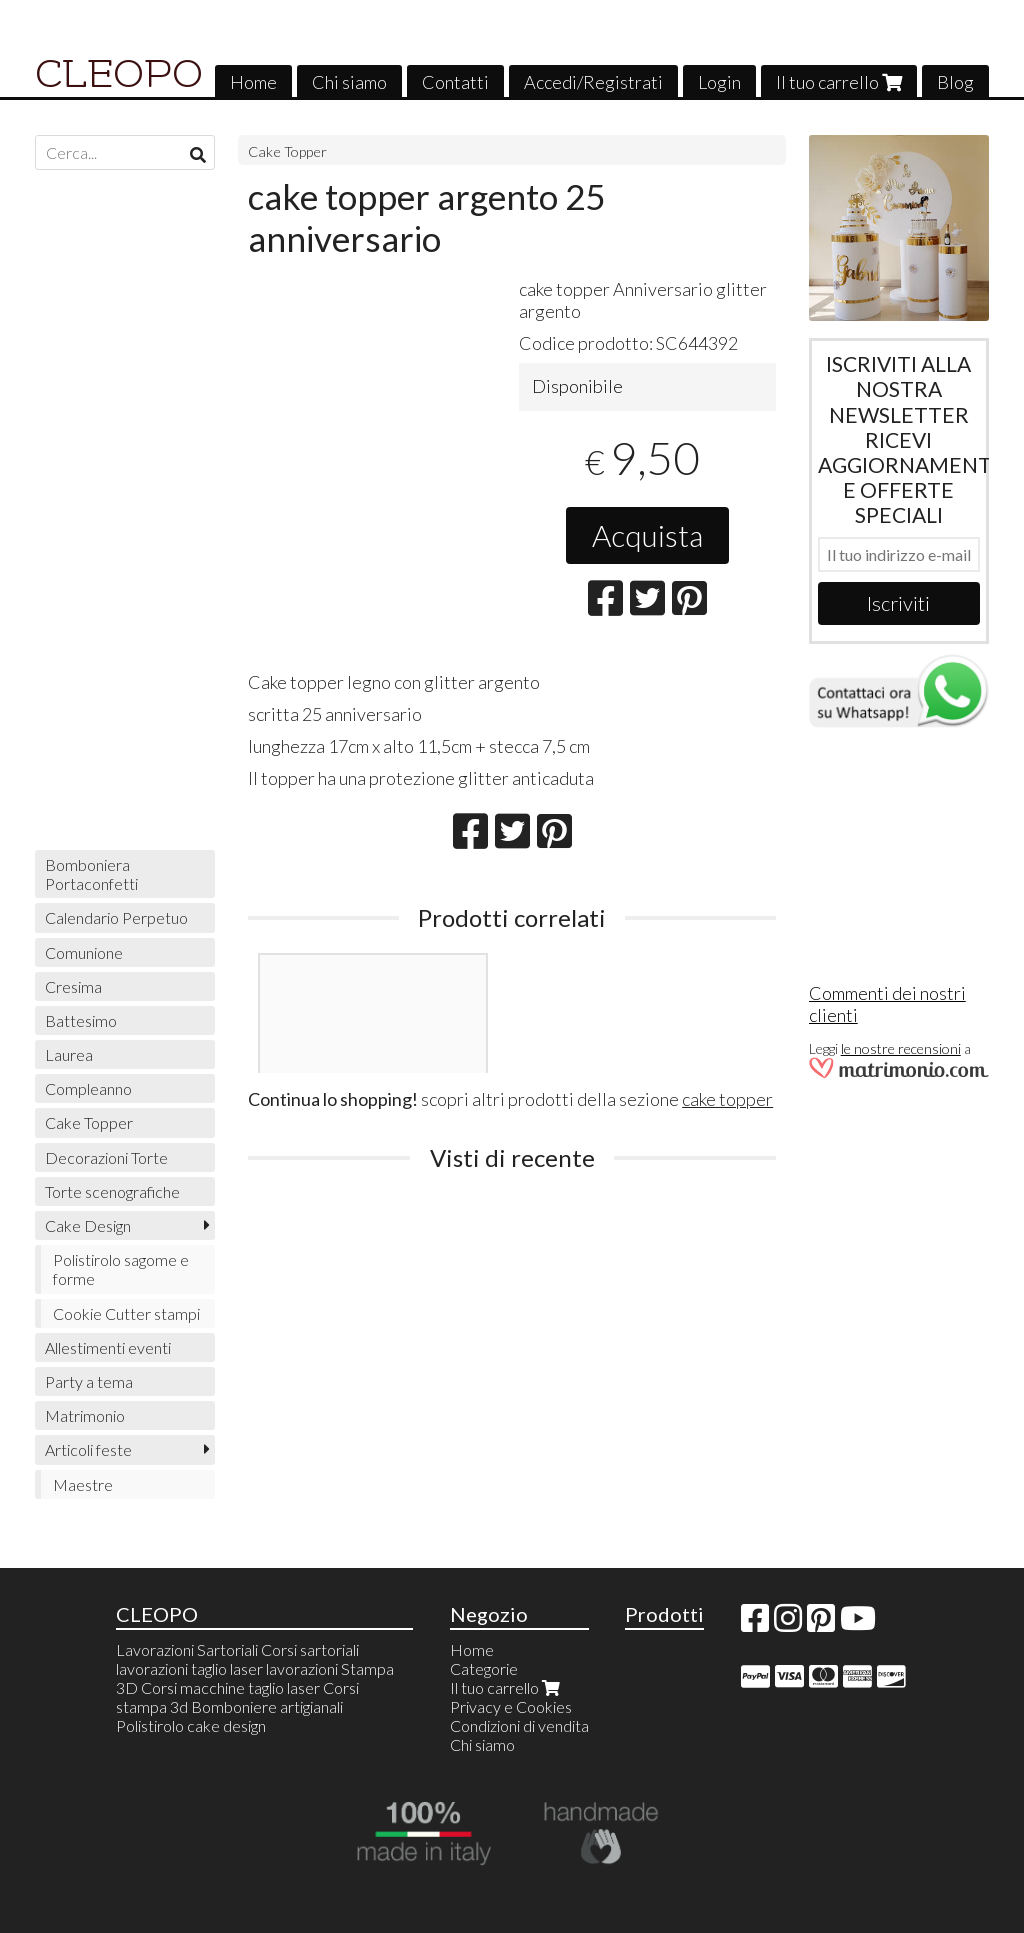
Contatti (455, 82)
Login (719, 82)
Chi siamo (349, 82)
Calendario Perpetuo (116, 917)
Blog (955, 82)
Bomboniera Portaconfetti (91, 874)
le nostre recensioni (901, 1048)
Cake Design (88, 1225)
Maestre (83, 1484)
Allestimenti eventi (108, 1347)
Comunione (84, 952)
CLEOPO (119, 74)
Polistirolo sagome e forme (121, 1269)
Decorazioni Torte (106, 1157)
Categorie (484, 1668)
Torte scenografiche (112, 1191)
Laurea (69, 1054)
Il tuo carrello (839, 82)
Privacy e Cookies (511, 1706)
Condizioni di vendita (519, 1725)
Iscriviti (898, 603)
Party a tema (89, 1381)
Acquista (647, 535)
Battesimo (81, 1020)
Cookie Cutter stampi (126, 1313)
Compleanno (88, 1088)
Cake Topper (287, 151)
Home (253, 82)
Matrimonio (85, 1415)
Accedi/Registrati (593, 82)
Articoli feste (88, 1449)
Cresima (73, 986)
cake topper (727, 1099)
